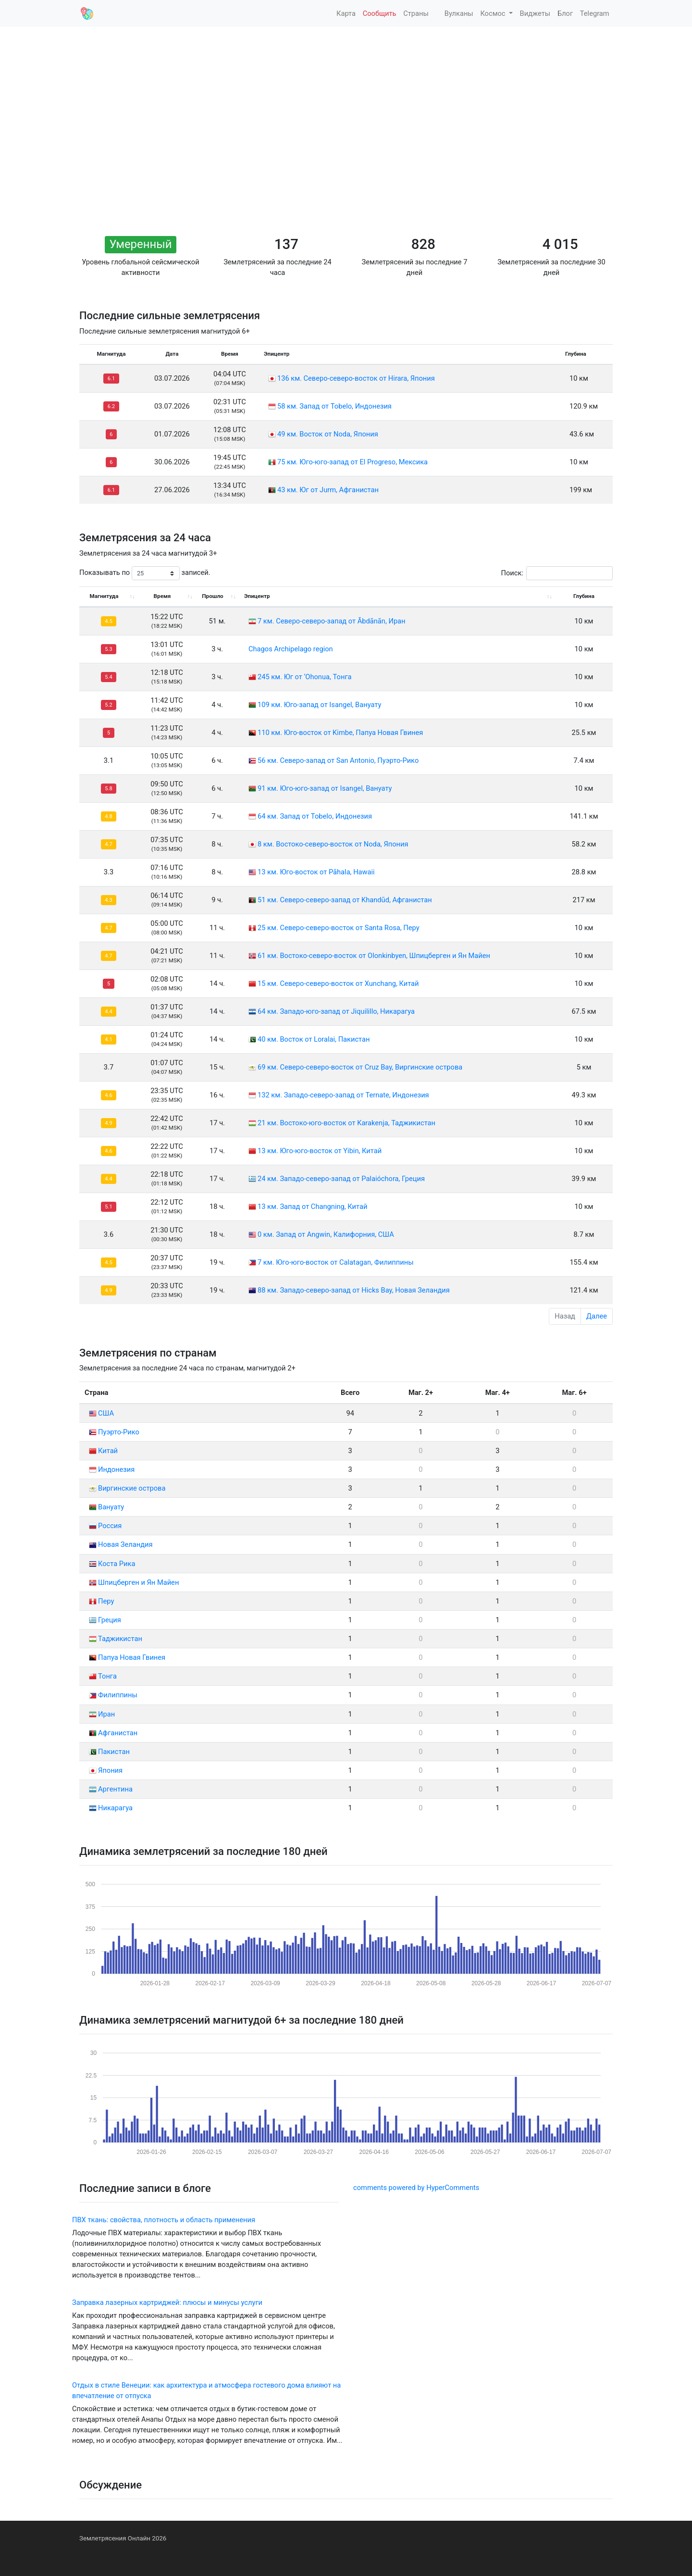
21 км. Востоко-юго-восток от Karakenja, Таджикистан (346, 1123)
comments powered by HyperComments (416, 2187)
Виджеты (535, 13)
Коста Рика (112, 1563)
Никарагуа (111, 1808)
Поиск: (557, 573)
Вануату (106, 1507)
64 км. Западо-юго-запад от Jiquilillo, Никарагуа (336, 1011)
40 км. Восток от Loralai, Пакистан (314, 1039)
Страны (416, 13)
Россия (105, 1525)
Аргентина (111, 1789)
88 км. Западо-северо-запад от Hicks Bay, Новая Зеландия (354, 1290)
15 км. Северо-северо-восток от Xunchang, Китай (338, 983)
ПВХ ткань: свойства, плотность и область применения (163, 2219)
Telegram (594, 13)
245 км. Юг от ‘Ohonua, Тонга (305, 676)
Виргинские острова (127, 1488)
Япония (106, 1770)
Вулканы (458, 13)
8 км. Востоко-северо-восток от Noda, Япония (333, 844)
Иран (102, 1714)
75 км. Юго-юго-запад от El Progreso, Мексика (352, 462)
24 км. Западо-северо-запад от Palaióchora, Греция (341, 1178)
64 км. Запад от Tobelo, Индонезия (315, 816)
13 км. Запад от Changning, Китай (312, 1206)
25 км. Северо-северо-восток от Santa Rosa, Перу (339, 927)
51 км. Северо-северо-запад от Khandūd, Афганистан (345, 900)
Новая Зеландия (121, 1544)
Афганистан (113, 1733)
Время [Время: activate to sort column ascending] (162, 596)
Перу (101, 1601)
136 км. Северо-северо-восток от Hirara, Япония (356, 378)
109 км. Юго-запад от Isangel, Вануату (319, 704)
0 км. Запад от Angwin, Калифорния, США (326, 1234)
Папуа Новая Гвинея (127, 1657)
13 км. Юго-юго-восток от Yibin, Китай (320, 1150)
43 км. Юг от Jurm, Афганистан (328, 489)
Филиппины (113, 1695)
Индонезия (112, 1469)
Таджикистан (115, 1638)
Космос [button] (493, 13)
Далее (596, 1316)
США (101, 1413)
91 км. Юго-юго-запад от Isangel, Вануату (325, 788)
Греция (105, 1620)
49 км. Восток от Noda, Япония (327, 434)
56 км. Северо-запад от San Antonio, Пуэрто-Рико (338, 760)
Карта (345, 13)
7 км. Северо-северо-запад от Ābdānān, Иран (332, 621)
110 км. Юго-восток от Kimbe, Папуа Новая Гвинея (340, 732)
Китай (103, 1450)
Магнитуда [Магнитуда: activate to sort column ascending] (103, 596)
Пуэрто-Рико (114, 1432)
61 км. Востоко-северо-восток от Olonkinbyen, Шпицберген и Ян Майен (374, 955)
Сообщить (379, 13)
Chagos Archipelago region (290, 649)
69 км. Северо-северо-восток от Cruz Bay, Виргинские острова (360, 1067)
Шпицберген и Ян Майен (134, 1582)
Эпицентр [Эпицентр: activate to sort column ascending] (257, 596)
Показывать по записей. (144, 573)
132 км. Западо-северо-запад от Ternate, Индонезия (343, 1095)
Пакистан (109, 1751)
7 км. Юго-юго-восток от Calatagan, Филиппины (336, 1262)
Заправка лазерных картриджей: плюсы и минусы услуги (167, 2302)
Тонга (103, 1676)
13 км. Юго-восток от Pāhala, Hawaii (316, 872)
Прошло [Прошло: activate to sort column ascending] (212, 596)
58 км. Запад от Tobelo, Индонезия (334, 406)
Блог (565, 13)
